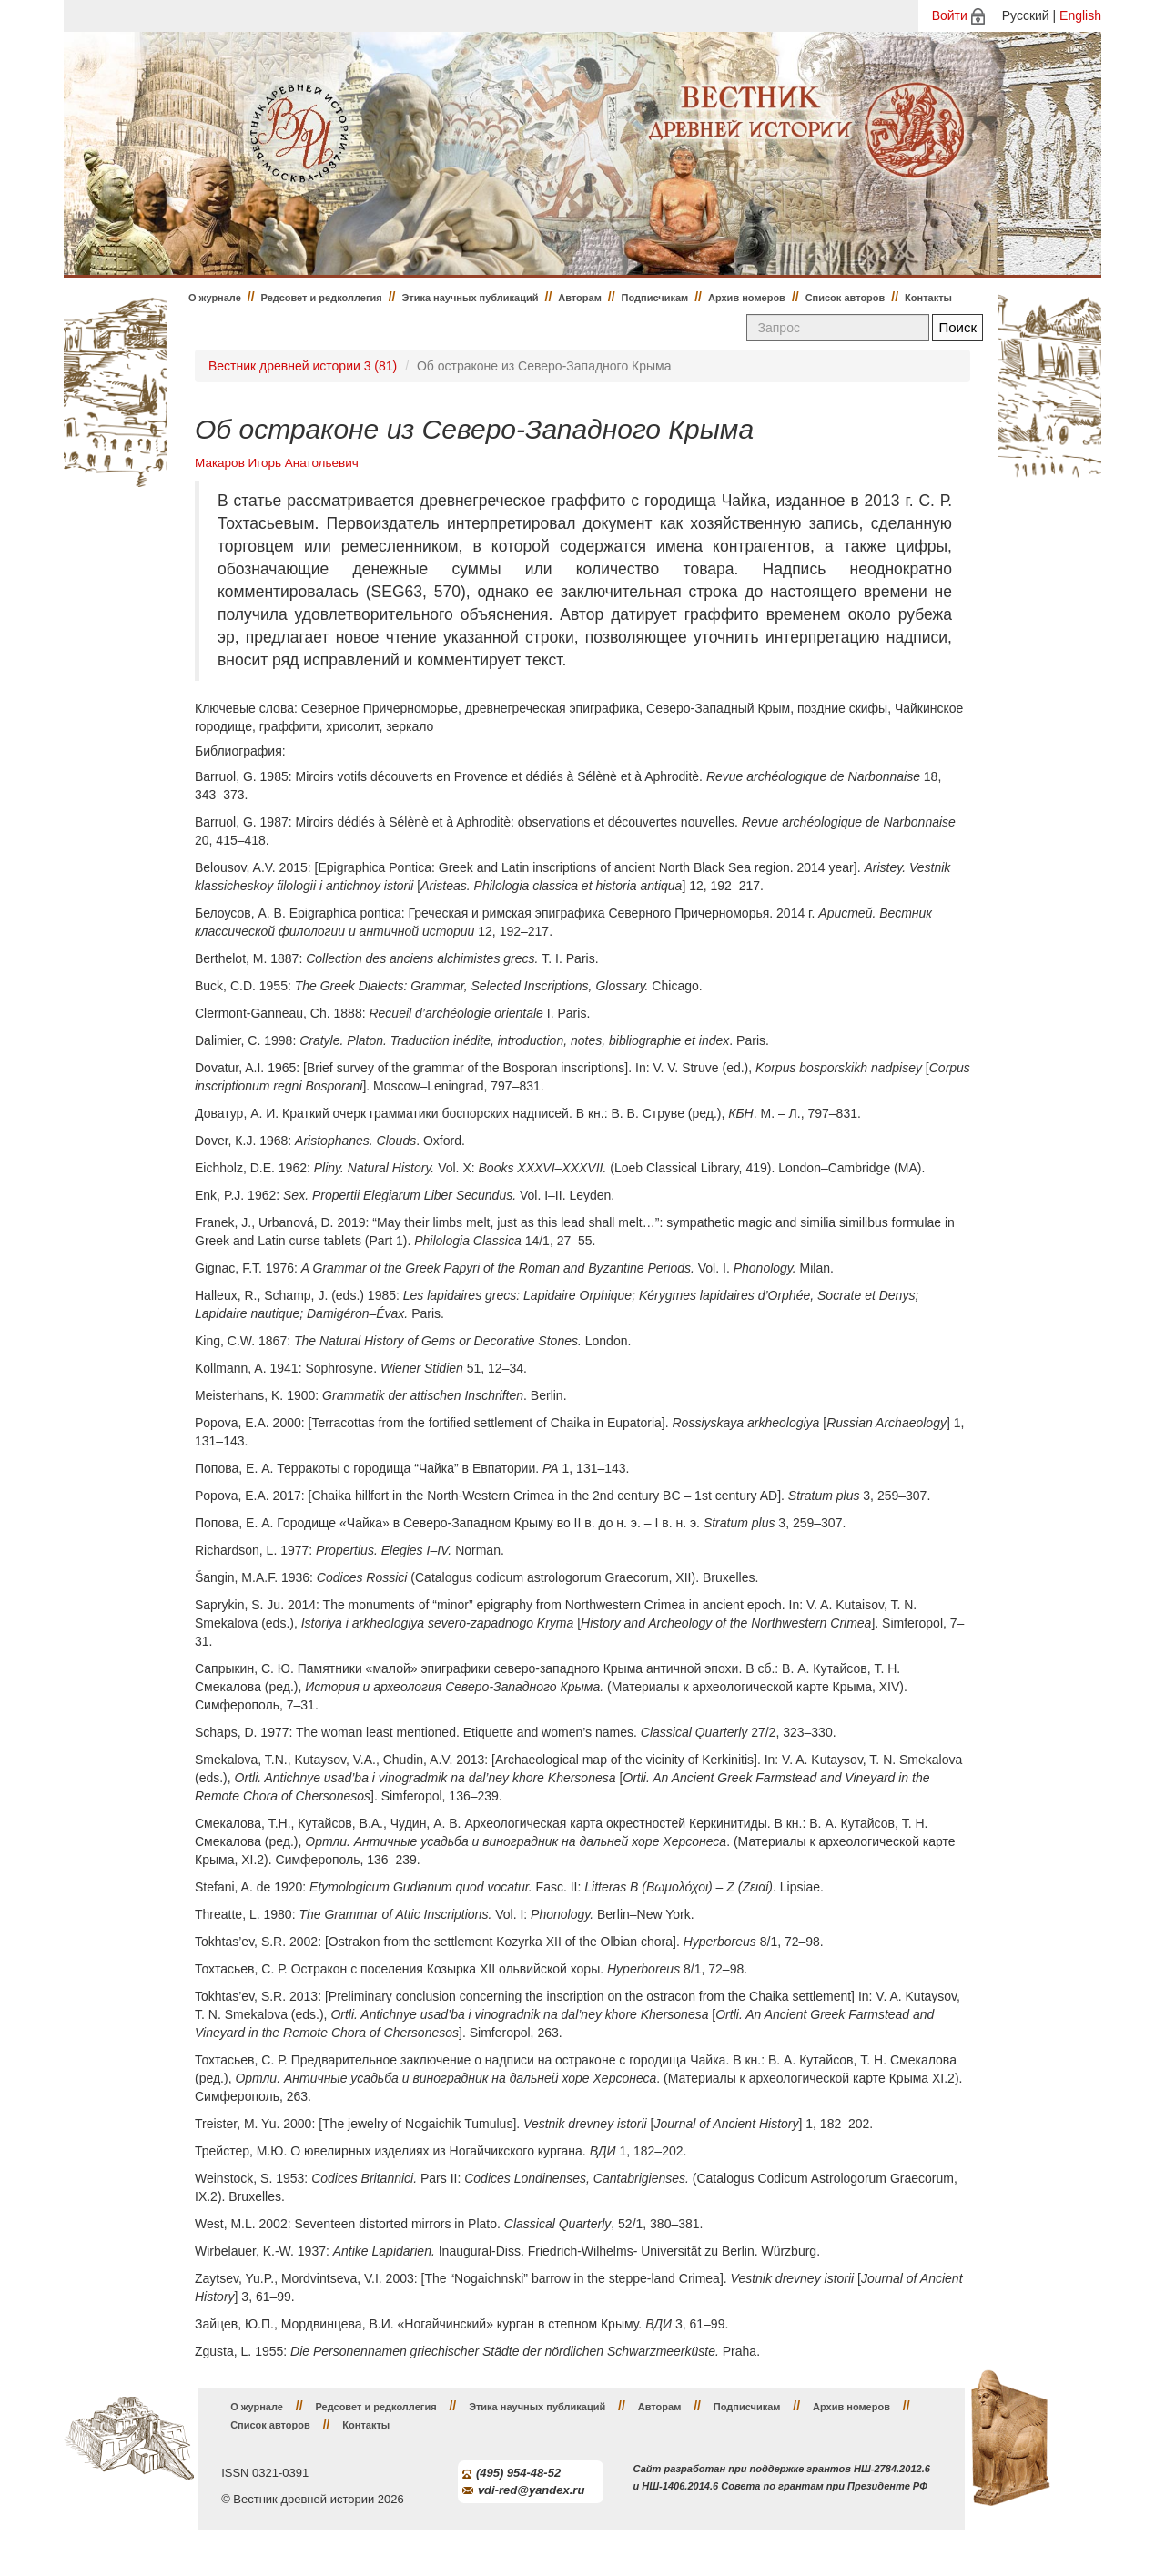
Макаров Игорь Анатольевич (277, 463)
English (1080, 15)
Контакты (928, 297)
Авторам (580, 297)
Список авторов (845, 297)
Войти (949, 15)
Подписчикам (655, 297)
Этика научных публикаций (469, 297)
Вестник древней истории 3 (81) (302, 366)
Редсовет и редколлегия (321, 297)
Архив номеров (746, 297)
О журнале (214, 297)
